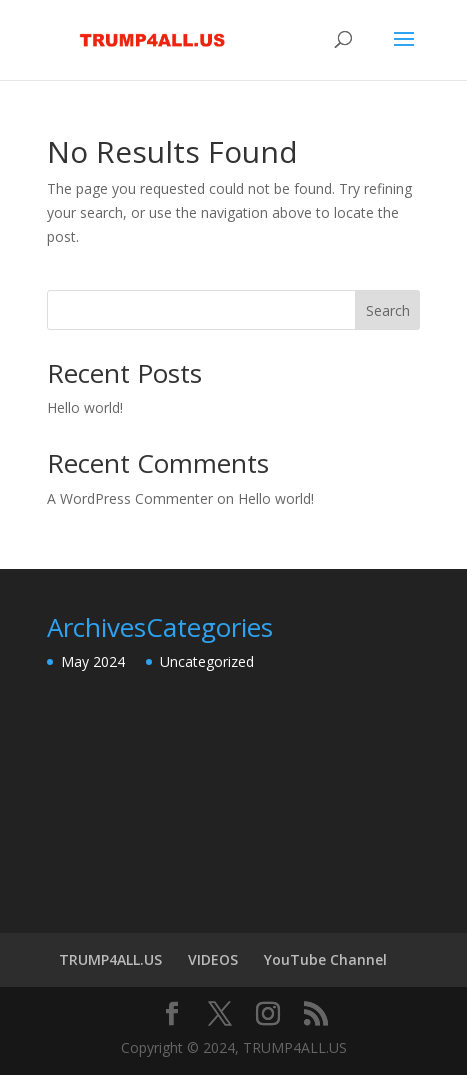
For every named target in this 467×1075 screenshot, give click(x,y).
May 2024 (93, 661)
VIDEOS (213, 959)
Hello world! (85, 407)
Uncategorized (207, 661)
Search (388, 310)
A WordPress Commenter (130, 498)
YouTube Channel (325, 959)
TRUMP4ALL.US (110, 959)
